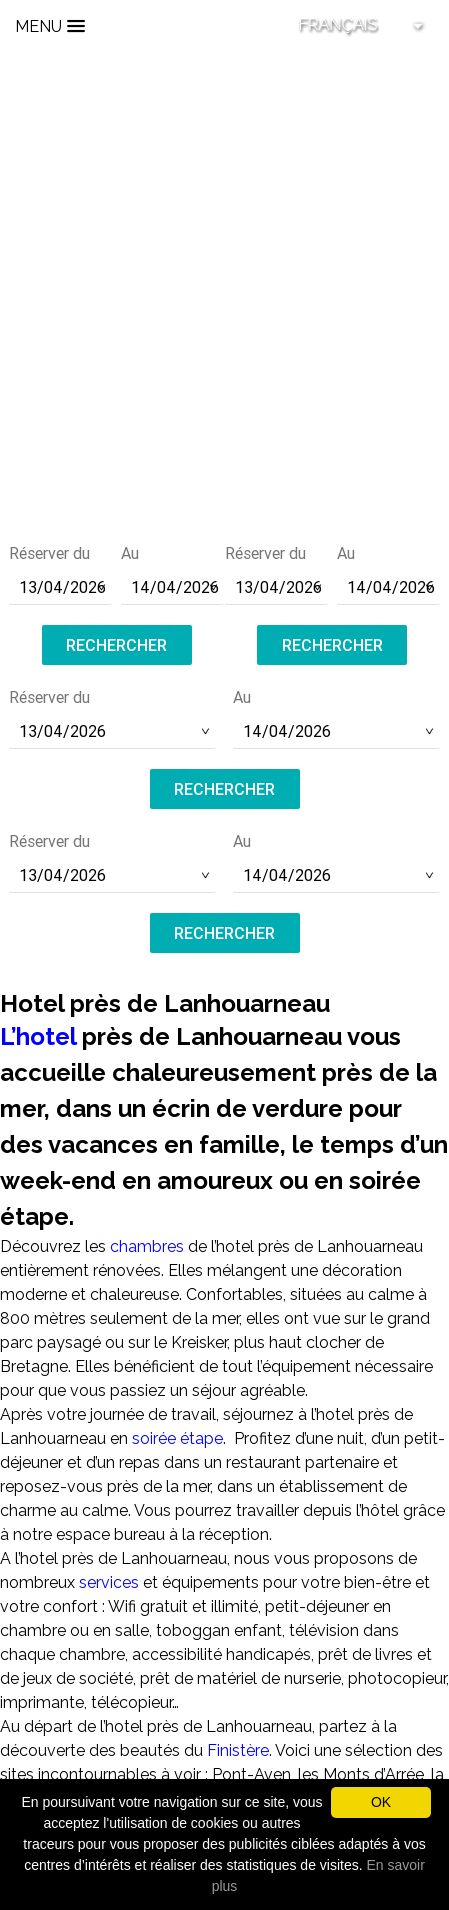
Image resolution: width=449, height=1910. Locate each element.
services (111, 1582)
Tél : (225, 389)
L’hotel (38, 1036)
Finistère (238, 1750)
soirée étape (177, 1438)
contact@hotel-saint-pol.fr (224, 416)
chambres (147, 1246)
